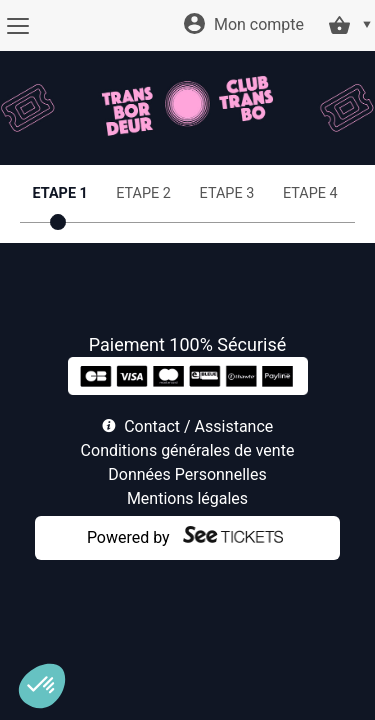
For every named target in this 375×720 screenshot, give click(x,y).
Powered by (128, 537)
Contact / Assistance (198, 426)
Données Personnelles (187, 474)
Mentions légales (187, 498)
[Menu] (17, 26)
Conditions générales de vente (188, 450)
